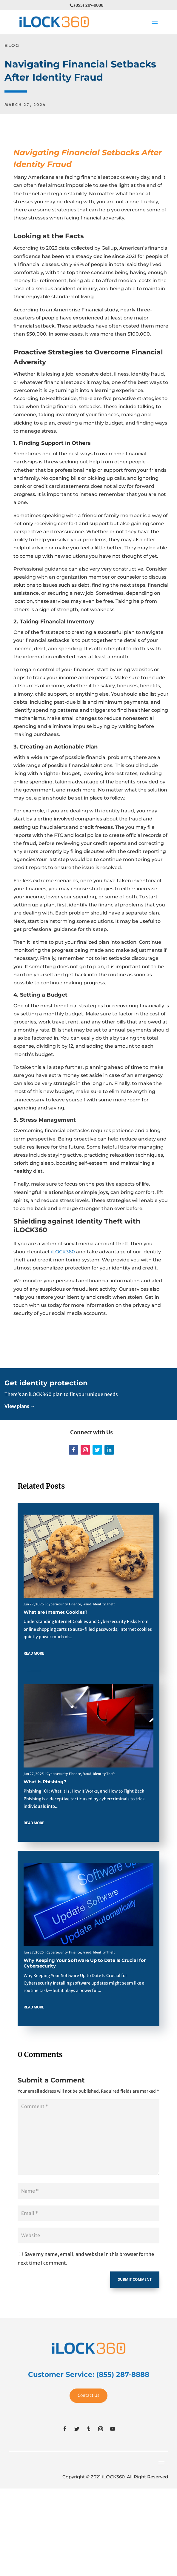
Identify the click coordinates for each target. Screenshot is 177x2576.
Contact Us (88, 2395)
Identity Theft (104, 1604)
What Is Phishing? (45, 1782)
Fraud (86, 1604)
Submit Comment (134, 2279)
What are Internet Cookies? (55, 1612)
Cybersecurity (57, 1604)
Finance (75, 1604)
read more (34, 1653)
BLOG (11, 45)
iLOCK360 (63, 1252)
